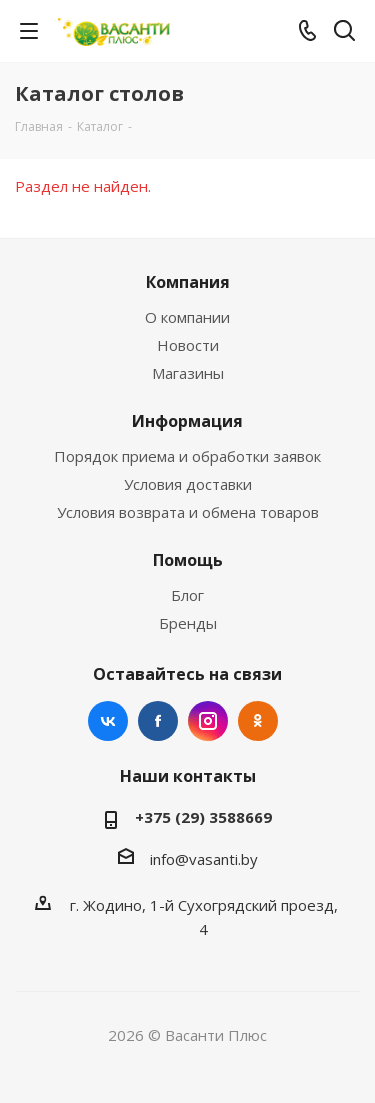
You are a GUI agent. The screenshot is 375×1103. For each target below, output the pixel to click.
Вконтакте (108, 721)
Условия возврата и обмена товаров (188, 512)
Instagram (208, 721)
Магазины (188, 373)
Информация (187, 421)
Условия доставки (188, 484)
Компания (188, 282)
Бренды (188, 623)
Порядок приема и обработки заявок (187, 456)
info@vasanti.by (204, 859)
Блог (187, 595)
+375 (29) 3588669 (203, 817)
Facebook (158, 721)
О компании (187, 317)
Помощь (188, 560)
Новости (188, 345)
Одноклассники (258, 721)
